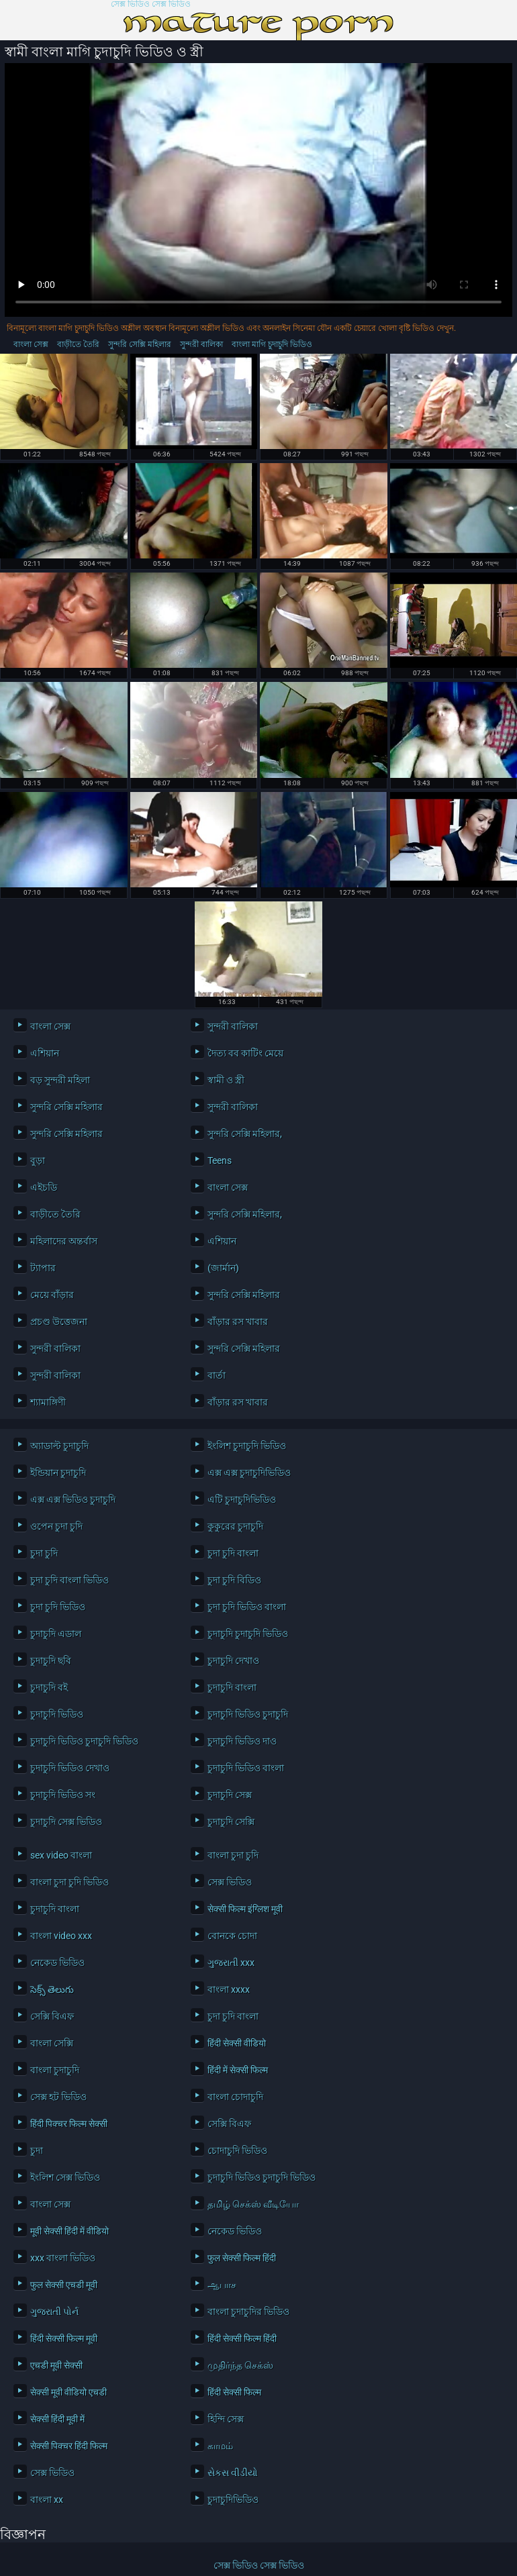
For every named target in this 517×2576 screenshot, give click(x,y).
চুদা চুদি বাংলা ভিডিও (69, 1580)
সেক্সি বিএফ (52, 2016)
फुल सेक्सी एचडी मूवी (63, 2284)
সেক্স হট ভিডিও (58, 2096)
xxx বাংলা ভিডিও (62, 2257)
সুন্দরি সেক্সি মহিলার (139, 344)
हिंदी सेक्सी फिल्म (234, 2392)
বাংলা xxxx (228, 1989)
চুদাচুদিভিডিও (232, 2499)
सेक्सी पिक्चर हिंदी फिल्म (68, 2445)
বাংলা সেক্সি (51, 2043)
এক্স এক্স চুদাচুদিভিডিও (249, 1472)
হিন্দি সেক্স (225, 2419)
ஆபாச (221, 2284)
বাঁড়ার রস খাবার (237, 1321)
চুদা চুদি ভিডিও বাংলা (246, 1606)
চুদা (36, 2150)
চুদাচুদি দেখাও (233, 1660)
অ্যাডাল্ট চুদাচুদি (59, 1445)
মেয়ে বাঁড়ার (52, 1294)
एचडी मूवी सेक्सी (56, 2365)
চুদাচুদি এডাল (55, 1633)
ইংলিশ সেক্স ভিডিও (65, 2177)
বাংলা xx (46, 2499)
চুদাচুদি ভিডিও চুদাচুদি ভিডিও (84, 1741)
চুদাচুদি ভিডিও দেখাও (69, 1768)
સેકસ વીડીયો (232, 2472)
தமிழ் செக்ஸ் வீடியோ (253, 2204)
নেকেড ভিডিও (57, 1962)
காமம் (220, 2445)
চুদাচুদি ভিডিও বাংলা (245, 1768)
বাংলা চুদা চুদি (232, 1855)
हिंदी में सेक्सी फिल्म (237, 2070)
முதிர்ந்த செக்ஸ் (240, 2365)
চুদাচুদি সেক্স (229, 1794)
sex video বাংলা (61, 1855)
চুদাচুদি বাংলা (231, 1687)
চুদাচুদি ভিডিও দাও (242, 1741)
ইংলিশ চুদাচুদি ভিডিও (246, 1445)
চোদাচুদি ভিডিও (237, 2150)
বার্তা (216, 1375)
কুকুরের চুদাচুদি (235, 1526)
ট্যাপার (43, 1267)
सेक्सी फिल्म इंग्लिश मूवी (245, 1908)
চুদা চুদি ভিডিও (57, 1606)
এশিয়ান (44, 1053)
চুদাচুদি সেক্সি (230, 1821)
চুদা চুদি (44, 1553)
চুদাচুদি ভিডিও (56, 1714)
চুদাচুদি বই (49, 1687)
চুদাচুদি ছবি (50, 1660)
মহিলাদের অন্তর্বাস (63, 1241)
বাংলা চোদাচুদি (235, 2096)
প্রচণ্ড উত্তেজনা (58, 1321)
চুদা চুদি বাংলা (232, 1553)
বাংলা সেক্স (30, 344)
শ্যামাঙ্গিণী (48, 1402)
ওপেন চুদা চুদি (56, 1526)
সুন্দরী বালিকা (201, 344)
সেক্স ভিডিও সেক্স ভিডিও (151, 4)
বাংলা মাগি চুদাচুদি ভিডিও (272, 344)
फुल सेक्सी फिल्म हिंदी (241, 2257)
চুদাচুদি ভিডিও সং (62, 1794)
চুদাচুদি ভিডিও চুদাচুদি (247, 1714)
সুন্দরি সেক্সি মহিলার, (244, 1133)
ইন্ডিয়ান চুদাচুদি (58, 1472)
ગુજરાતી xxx (230, 1962)
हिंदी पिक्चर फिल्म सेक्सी (68, 2123)
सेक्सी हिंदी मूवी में (57, 2419)
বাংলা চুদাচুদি (54, 2070)
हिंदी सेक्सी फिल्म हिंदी (242, 2338)
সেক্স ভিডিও (229, 1882)
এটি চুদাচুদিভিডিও (241, 1499)
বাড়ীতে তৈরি (78, 344)
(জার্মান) (223, 1267)
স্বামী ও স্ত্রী (225, 1080)
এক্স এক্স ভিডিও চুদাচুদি (72, 1499)
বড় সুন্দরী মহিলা (60, 1080)
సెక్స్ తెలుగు (52, 1989)
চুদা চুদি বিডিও (234, 1580)
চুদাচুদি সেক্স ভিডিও (66, 1821)
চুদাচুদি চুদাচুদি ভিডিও (247, 1633)
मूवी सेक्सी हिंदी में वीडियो (69, 2231)
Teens (219, 1160)
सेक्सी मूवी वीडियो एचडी (68, 2392)
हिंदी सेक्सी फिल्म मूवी (63, 2338)
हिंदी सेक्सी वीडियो (236, 2043)
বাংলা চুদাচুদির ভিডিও (248, 2311)
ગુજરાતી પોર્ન (54, 2311)
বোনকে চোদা (232, 1935)
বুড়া (37, 1160)
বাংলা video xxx (61, 1935)
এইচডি (43, 1187)
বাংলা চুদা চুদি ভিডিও (69, 1882)
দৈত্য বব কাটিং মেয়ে (245, 1053)
